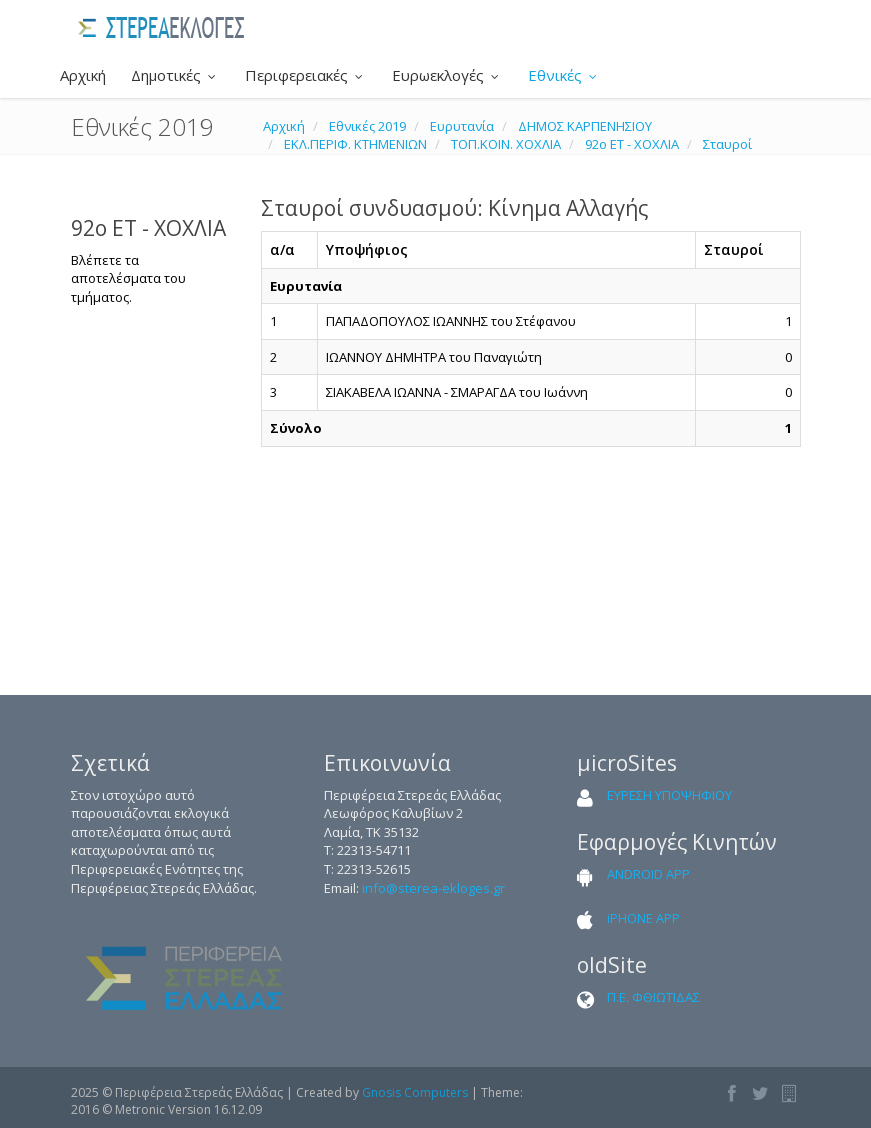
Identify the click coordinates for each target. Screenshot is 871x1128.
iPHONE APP (643, 918)
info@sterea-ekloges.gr (433, 888)
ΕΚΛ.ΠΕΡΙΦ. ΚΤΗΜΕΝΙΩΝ (355, 144)
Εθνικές (564, 75)
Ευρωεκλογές (447, 75)
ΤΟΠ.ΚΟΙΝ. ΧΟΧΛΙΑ (506, 144)
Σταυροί (727, 144)
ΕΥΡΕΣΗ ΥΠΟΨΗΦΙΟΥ (669, 795)
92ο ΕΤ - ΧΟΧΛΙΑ (632, 144)
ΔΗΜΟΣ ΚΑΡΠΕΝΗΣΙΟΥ (585, 126)
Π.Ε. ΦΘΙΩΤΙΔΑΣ (653, 997)
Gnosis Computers (415, 1092)
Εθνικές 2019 (367, 126)
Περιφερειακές (306, 75)
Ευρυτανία (462, 126)
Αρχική (81, 75)
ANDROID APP (648, 874)
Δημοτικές (175, 75)
